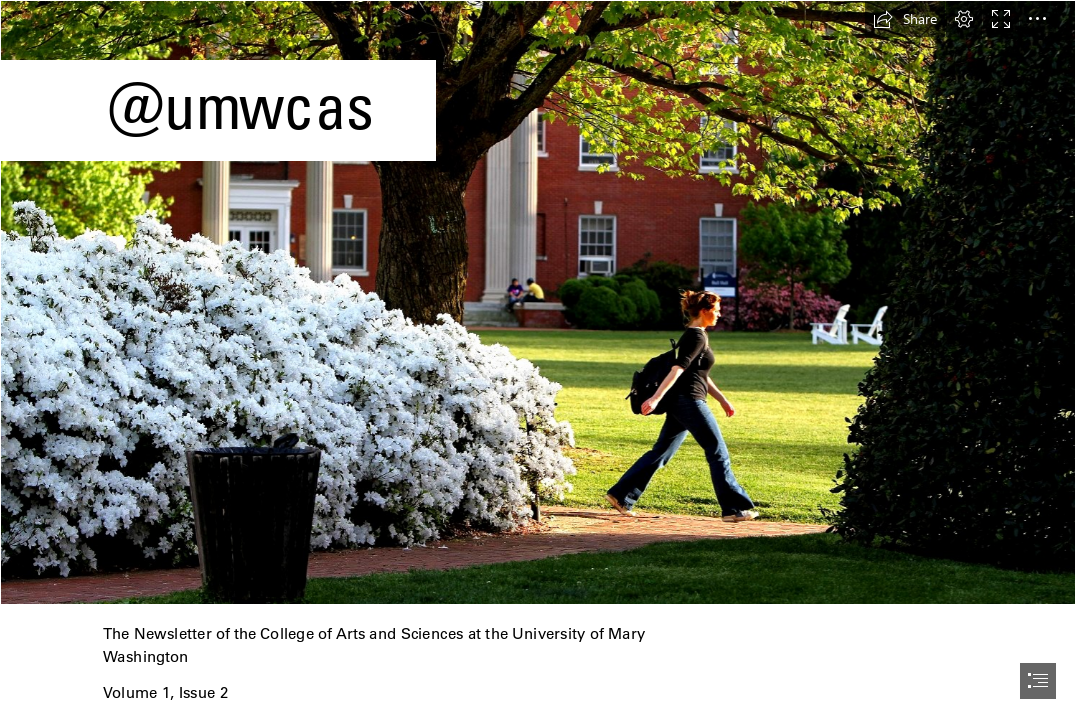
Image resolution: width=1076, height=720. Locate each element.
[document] (538, 360)
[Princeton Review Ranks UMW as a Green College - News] (538, 302)
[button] (905, 19)
